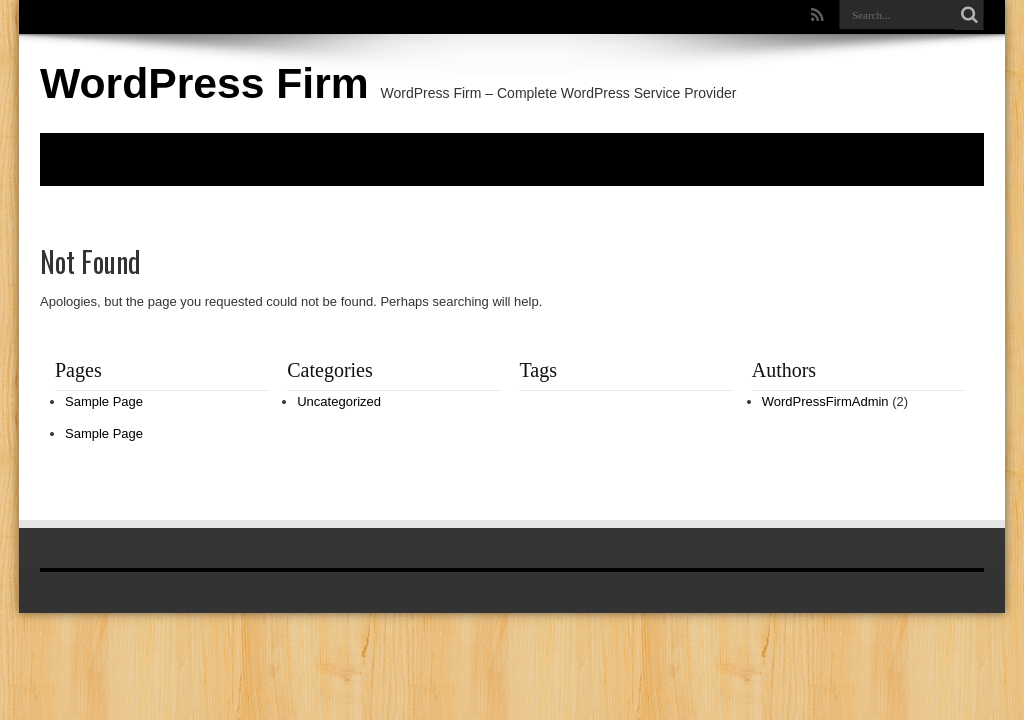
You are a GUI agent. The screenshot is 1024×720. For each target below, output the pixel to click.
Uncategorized (339, 401)
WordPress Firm (204, 83)
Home (71, 158)
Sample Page (104, 401)
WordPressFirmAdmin (825, 401)
